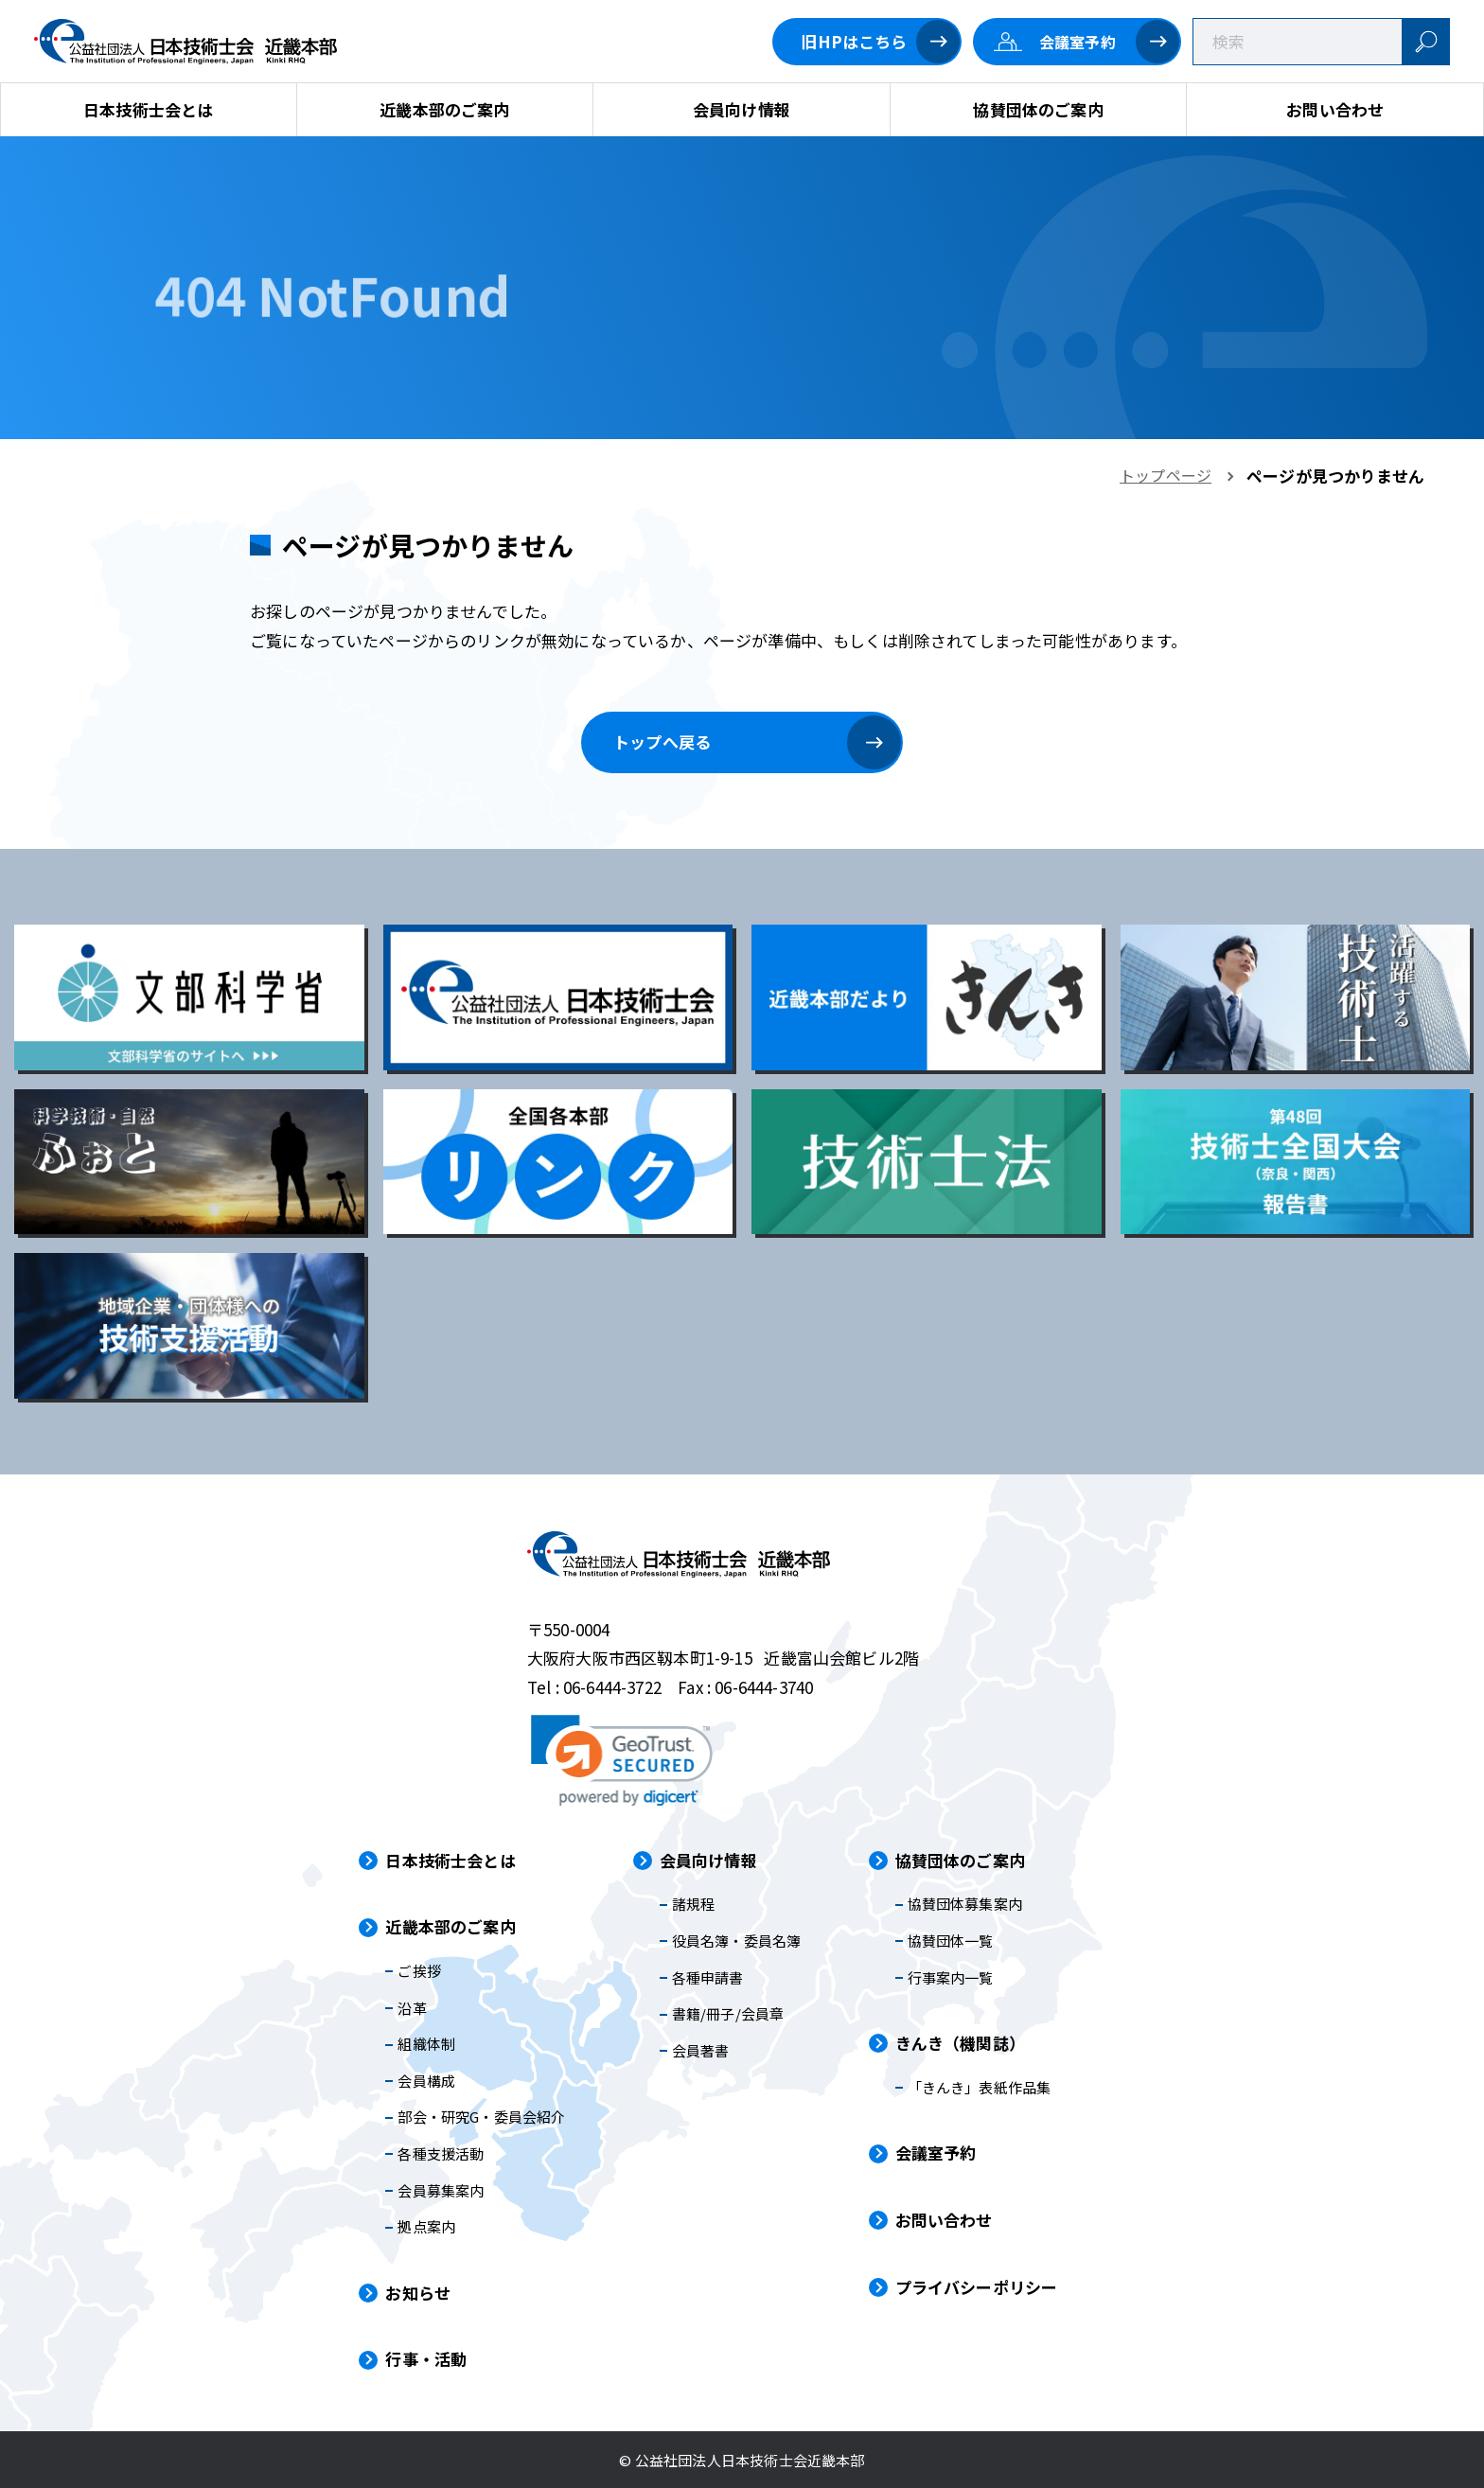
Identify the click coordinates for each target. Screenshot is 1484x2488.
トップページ (1165, 475)
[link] (621, 1760)
